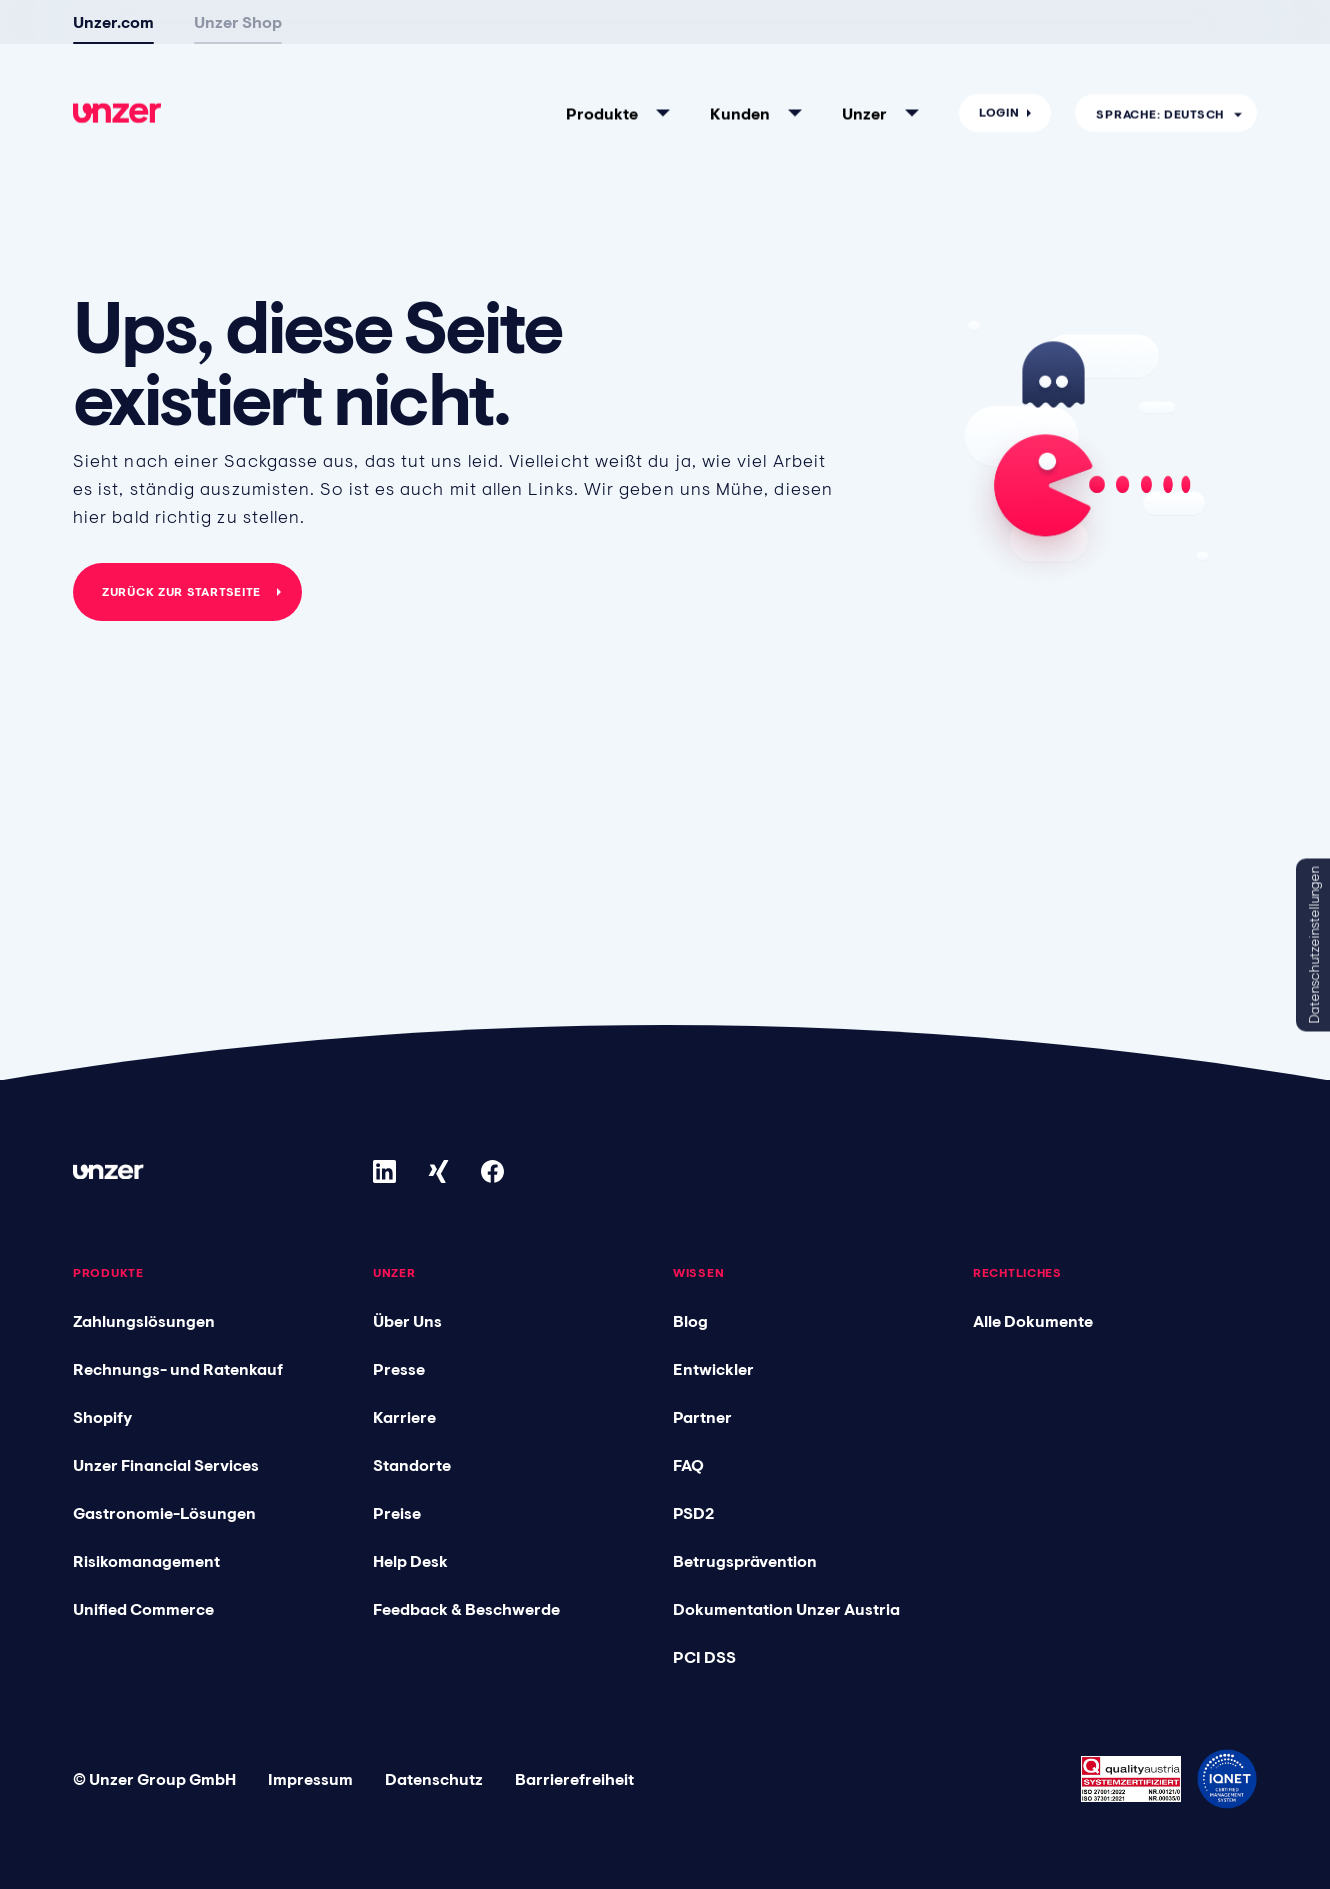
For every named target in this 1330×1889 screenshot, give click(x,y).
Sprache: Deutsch (1160, 37)
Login (999, 36)
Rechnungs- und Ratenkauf (178, 1369)
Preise (397, 1513)
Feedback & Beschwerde (466, 1609)
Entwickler (713, 1369)
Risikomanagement (146, 1561)
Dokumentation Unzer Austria (786, 1609)
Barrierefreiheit (574, 1779)
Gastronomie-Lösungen (164, 1513)
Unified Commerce (143, 1609)
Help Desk (410, 1561)
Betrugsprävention (745, 1561)
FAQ (688, 1465)
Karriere (404, 1417)
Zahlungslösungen (144, 1321)
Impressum (310, 1779)
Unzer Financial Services (166, 1465)
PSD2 (693, 1513)
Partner (702, 1417)
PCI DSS (704, 1657)
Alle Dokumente (1033, 1321)
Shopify (102, 1417)
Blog (690, 1321)
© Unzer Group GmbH (154, 1779)
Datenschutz (434, 1779)
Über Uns (407, 1321)
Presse (399, 1369)
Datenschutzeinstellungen (1314, 944)
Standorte (412, 1465)
